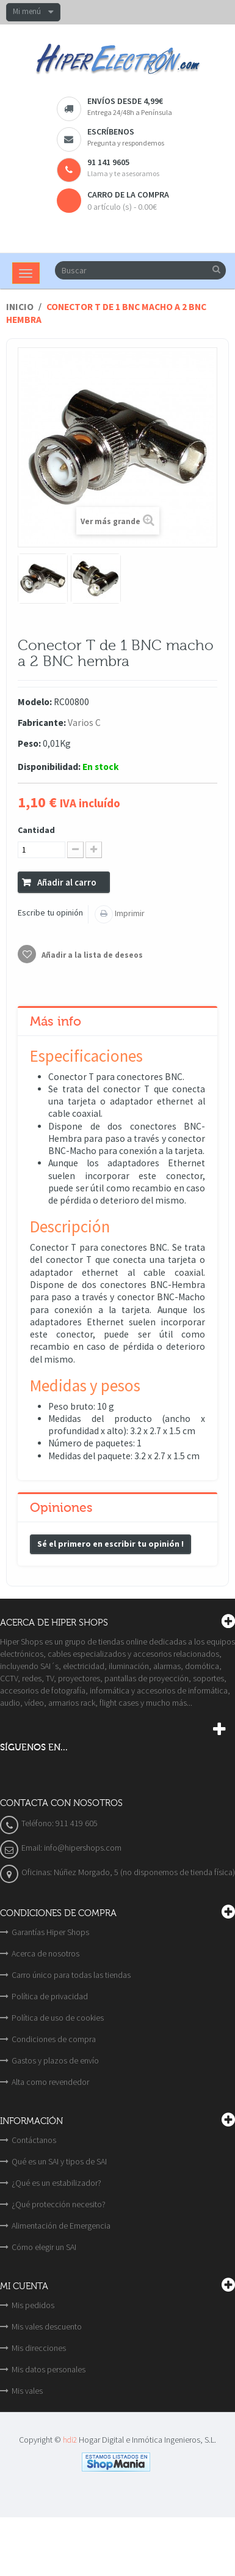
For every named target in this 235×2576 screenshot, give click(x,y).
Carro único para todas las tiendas (71, 1974)
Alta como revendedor (50, 2081)
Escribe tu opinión (50, 912)
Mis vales (27, 2390)
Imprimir (129, 913)
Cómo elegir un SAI (44, 2246)
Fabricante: (42, 722)
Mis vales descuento (47, 2326)
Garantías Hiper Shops (50, 1932)
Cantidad (36, 829)
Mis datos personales (48, 2369)
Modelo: (35, 702)
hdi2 (70, 2440)
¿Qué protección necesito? (59, 2204)
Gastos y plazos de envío (55, 2060)
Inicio (20, 307)
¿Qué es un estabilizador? (56, 2182)
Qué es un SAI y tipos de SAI (59, 2161)
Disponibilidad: (49, 766)
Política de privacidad (50, 1996)
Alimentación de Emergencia (61, 2225)
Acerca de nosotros (45, 1953)
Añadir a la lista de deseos (91, 955)
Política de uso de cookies (58, 2017)
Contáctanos (34, 2139)
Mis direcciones (39, 2347)
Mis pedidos (33, 2305)
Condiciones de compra (54, 2039)
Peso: (29, 743)
